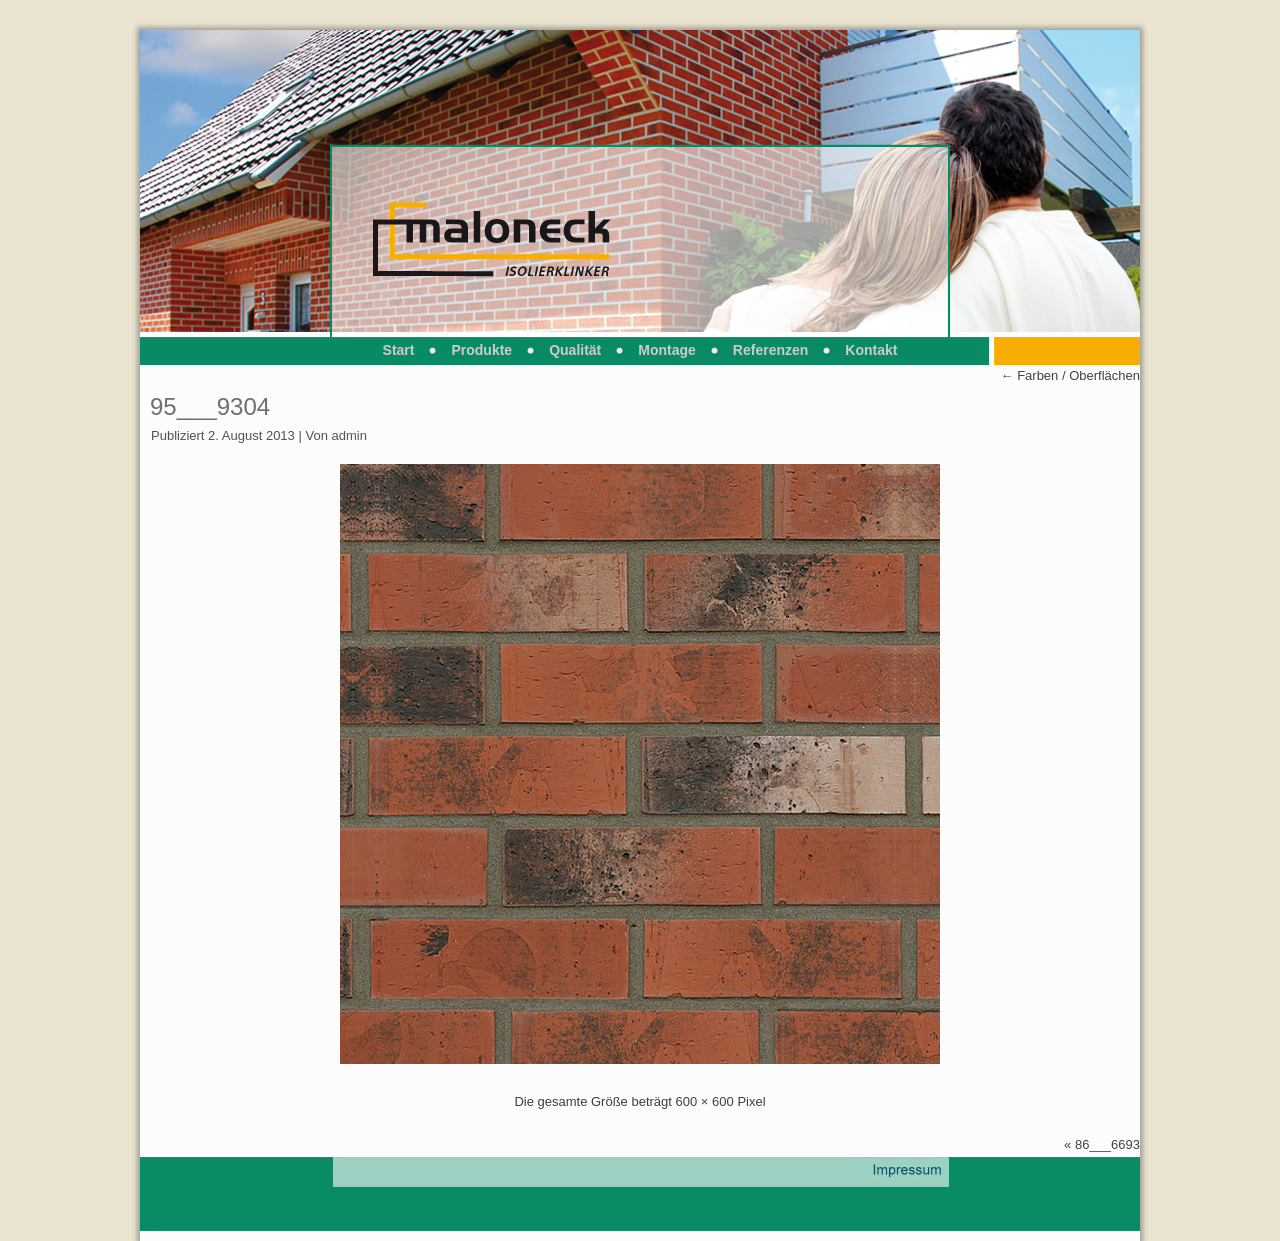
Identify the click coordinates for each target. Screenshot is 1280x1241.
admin (349, 435)
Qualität (575, 350)
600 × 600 (705, 1101)
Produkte (481, 350)
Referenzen (770, 350)
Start (399, 350)
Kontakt (871, 350)
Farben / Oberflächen (1070, 375)
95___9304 (210, 406)
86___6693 (1107, 1144)
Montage (667, 350)
